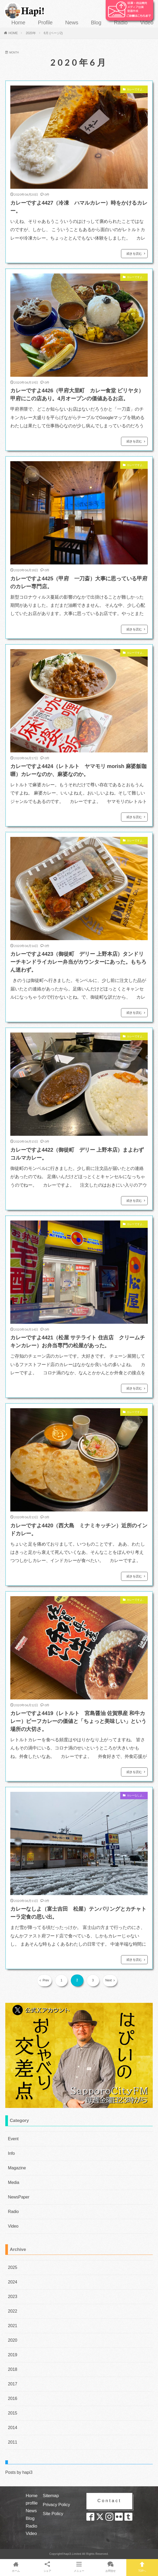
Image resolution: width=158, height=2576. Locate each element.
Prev (46, 1980)
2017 (12, 2384)
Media (13, 2182)
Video (147, 22)
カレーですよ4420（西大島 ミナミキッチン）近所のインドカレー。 (78, 1529)
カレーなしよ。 (136, 1795)
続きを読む (134, 253)
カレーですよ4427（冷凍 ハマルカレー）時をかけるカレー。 (78, 207)
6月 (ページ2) (53, 33)
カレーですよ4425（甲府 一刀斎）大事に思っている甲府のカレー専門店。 (78, 582)
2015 (12, 2413)
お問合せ (111, 2566)
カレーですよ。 (136, 89)
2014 (12, 2427)
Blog (96, 22)
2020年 (31, 33)
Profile (45, 22)
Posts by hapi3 (18, 2472)
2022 (12, 2311)
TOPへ (142, 2566)
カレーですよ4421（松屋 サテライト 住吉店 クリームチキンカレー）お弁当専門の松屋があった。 (77, 1341)
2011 (12, 2442)
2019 (12, 2355)
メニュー (79, 2566)
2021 (12, 2325)
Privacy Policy (56, 2504)
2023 (12, 2296)
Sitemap (51, 2495)
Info (11, 2153)
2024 (12, 2282)
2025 (12, 2267)
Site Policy (53, 2513)
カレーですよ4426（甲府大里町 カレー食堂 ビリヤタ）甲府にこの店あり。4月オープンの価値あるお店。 (76, 394)
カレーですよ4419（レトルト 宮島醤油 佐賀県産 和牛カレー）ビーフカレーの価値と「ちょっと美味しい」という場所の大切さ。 (78, 1721)
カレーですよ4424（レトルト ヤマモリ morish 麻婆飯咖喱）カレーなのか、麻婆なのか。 (78, 770)
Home (18, 22)
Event (13, 2139)
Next (108, 1980)
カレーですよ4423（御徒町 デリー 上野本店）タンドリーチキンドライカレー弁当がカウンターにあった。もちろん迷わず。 (78, 962)
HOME (13, 33)
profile (32, 2503)
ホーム (16, 2566)
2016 (12, 2398)
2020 (12, 2340)
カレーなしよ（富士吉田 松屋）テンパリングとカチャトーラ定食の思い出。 (78, 1913)
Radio (120, 22)
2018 (12, 2369)
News (71, 22)
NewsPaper (18, 2197)
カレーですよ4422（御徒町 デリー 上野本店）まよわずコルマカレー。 (76, 1154)
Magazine (17, 2168)
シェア (47, 2566)
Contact (109, 2501)
